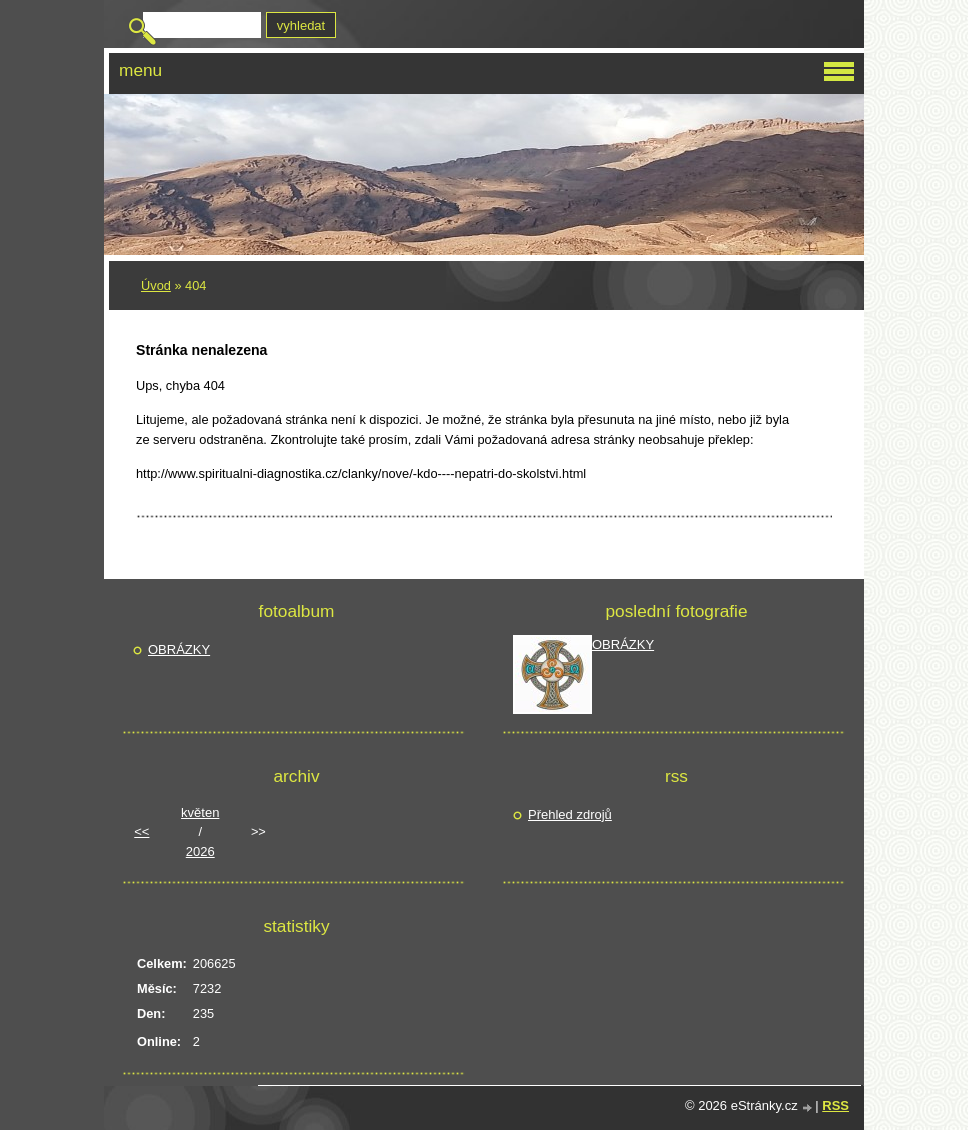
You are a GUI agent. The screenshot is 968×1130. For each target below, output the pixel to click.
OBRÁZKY (179, 649)
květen (200, 812)
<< (141, 831)
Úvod (156, 285)
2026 (200, 851)
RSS (835, 1105)
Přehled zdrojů (570, 814)
